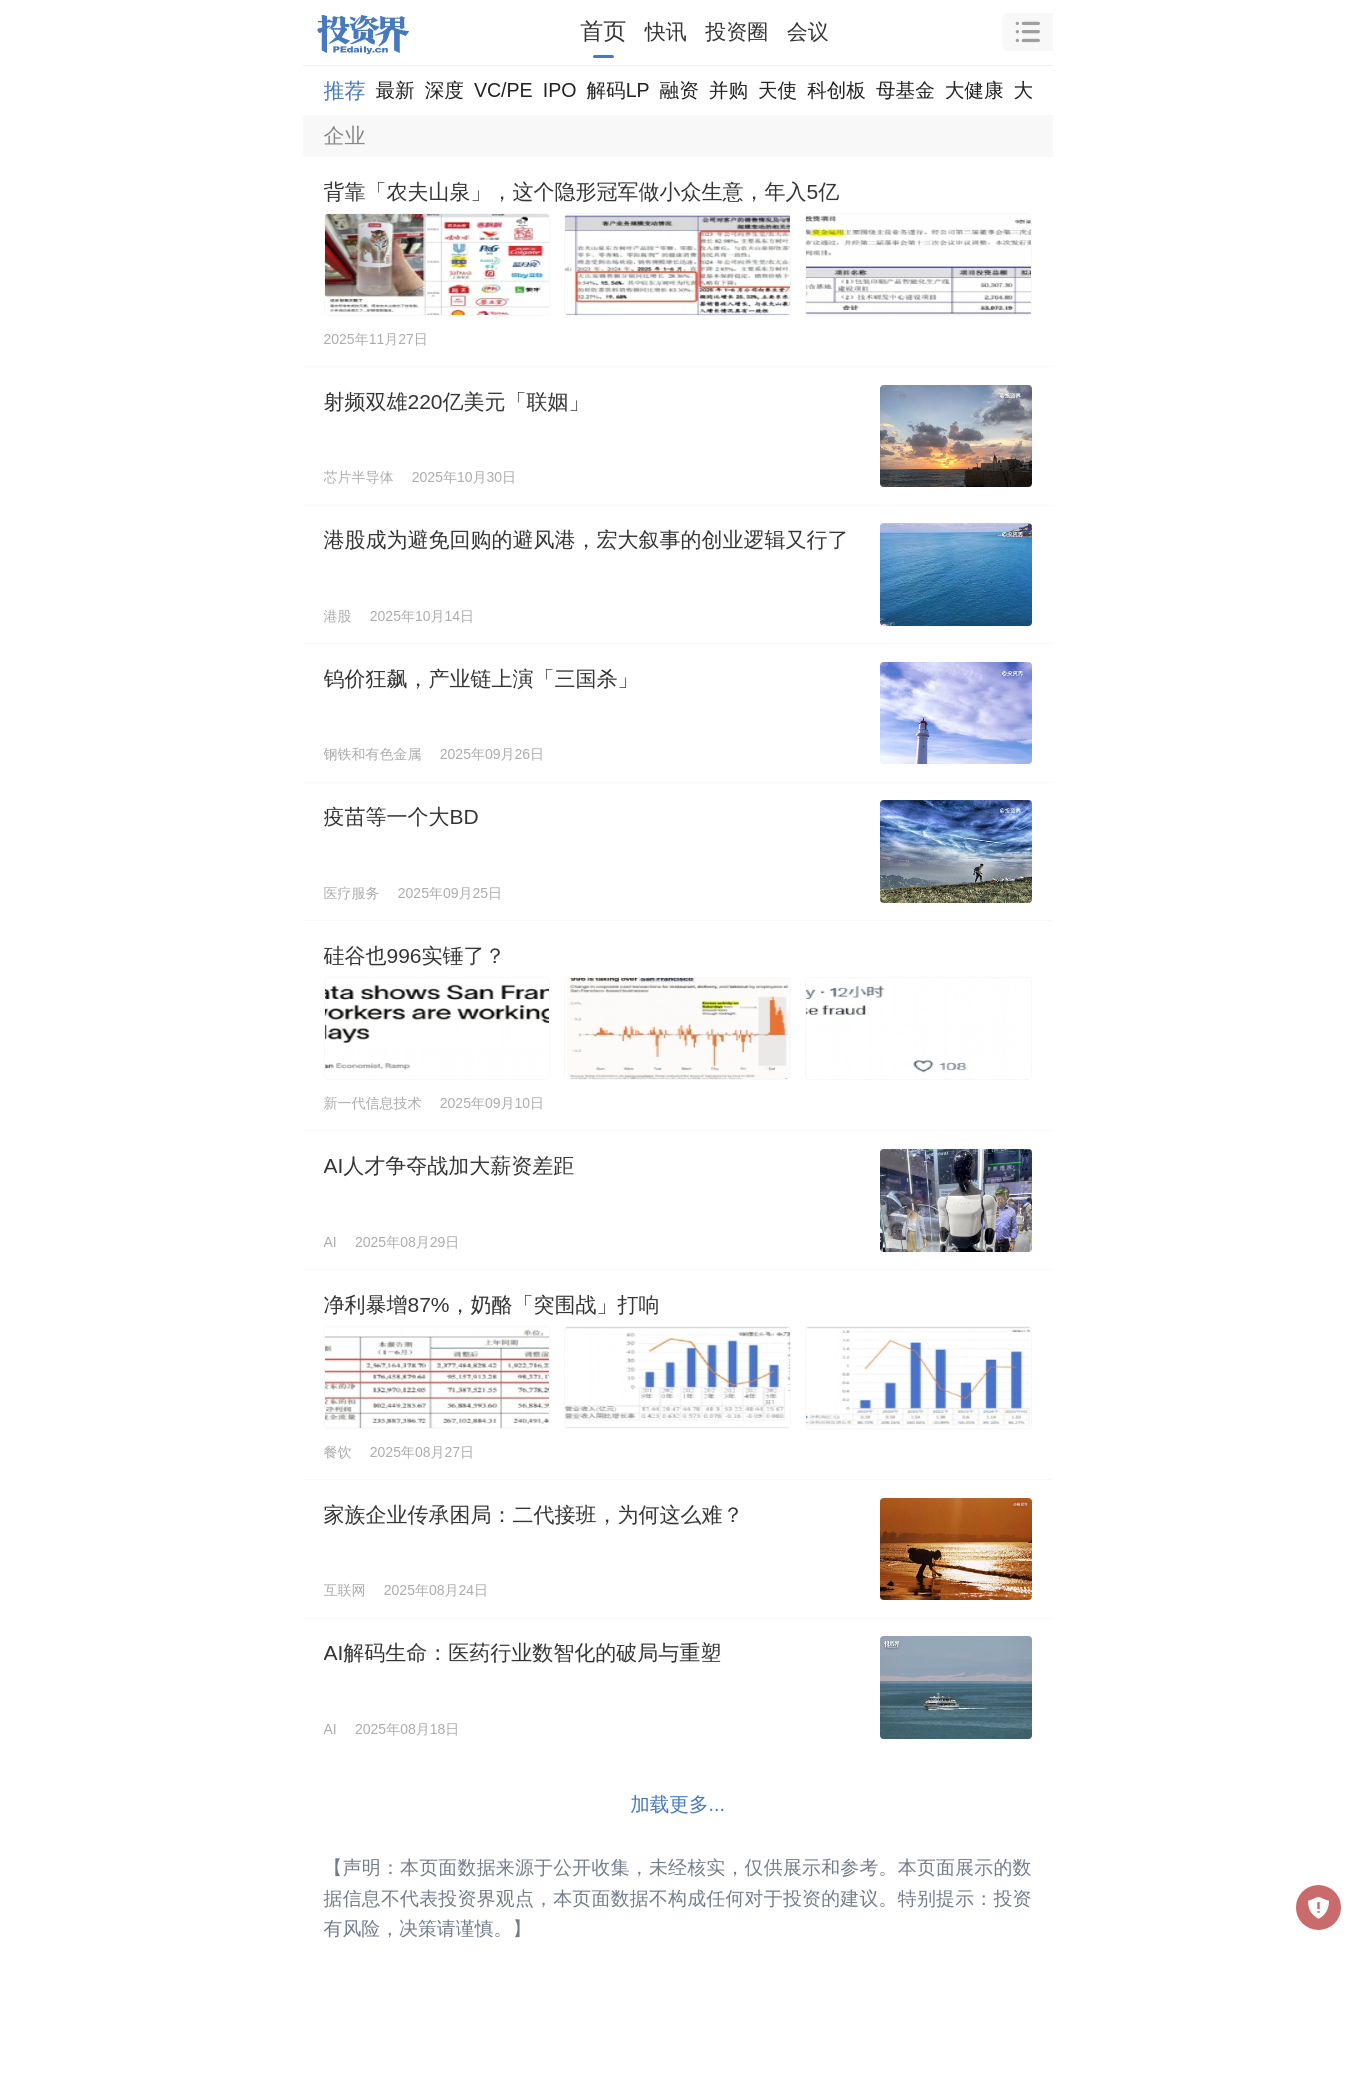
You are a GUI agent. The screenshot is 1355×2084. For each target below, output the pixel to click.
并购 (728, 90)
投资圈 (736, 31)
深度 (444, 90)
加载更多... (677, 1804)
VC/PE (503, 90)
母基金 (905, 90)
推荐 (345, 90)
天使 (777, 90)
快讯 (666, 31)
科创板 (836, 90)
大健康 (974, 90)
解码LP (617, 90)
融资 (679, 90)
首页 (603, 31)
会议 (808, 31)
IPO (560, 90)
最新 (395, 90)
